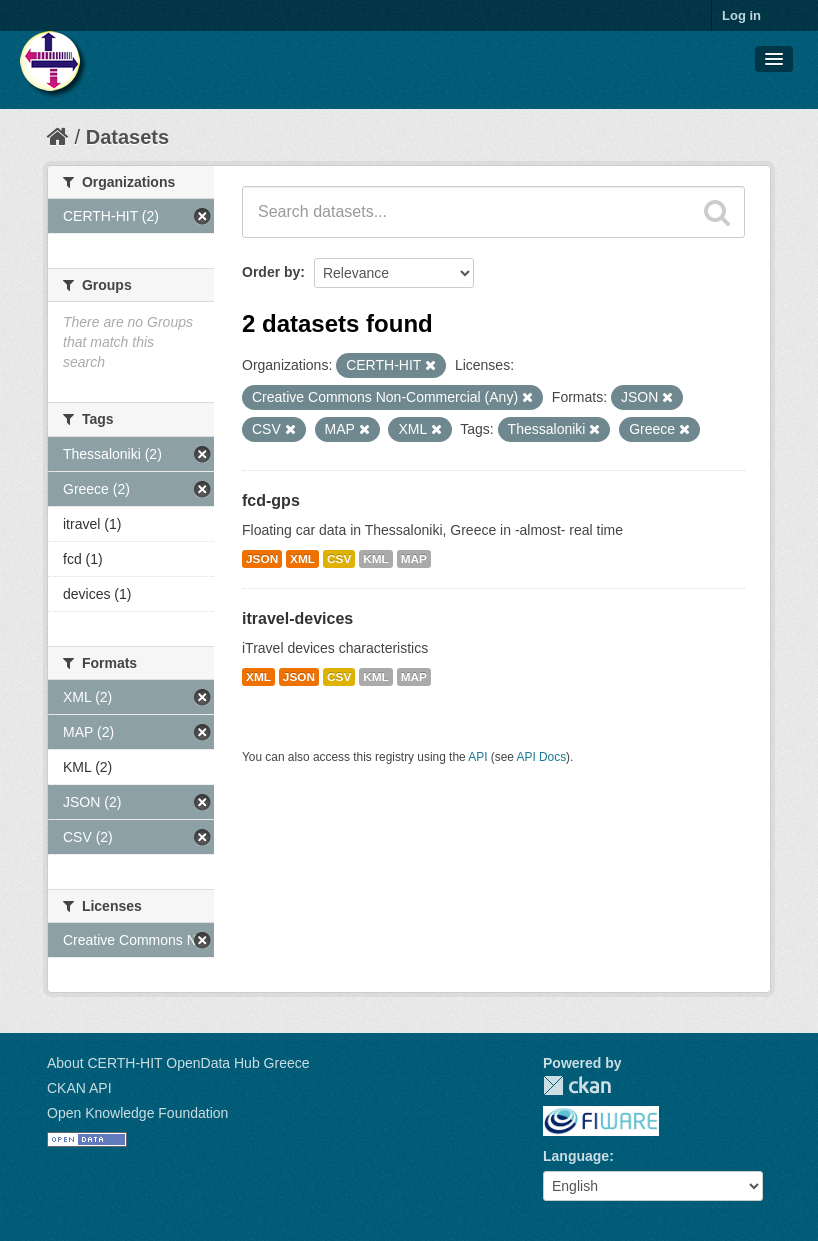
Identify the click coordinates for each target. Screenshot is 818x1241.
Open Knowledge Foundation (137, 1113)
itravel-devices (297, 618)
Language (576, 1156)
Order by (271, 272)
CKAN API (79, 1088)
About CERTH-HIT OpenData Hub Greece (178, 1063)
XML (302, 559)
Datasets (127, 137)
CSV (339, 559)
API (477, 757)
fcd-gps (271, 500)
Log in (741, 15)
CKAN (577, 1085)
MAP (414, 559)
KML (376, 559)
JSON (262, 559)
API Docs (542, 757)
